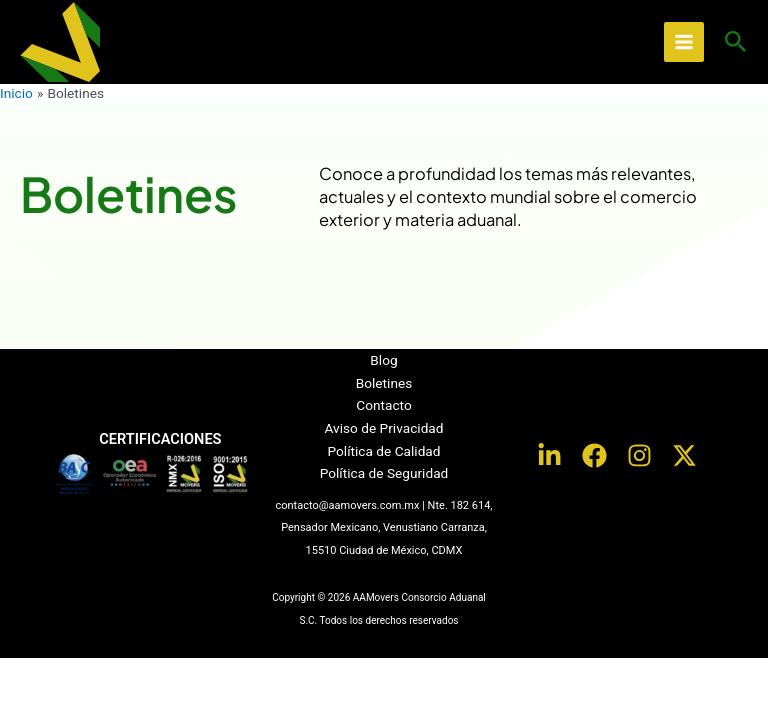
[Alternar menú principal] (684, 42)
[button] (736, 42)
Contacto (383, 405)
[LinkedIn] (549, 455)
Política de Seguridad (384, 473)
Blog (383, 360)
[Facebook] (594, 455)
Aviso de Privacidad (383, 428)
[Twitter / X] (684, 455)
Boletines (384, 383)
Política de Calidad (383, 451)
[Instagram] (639, 455)
